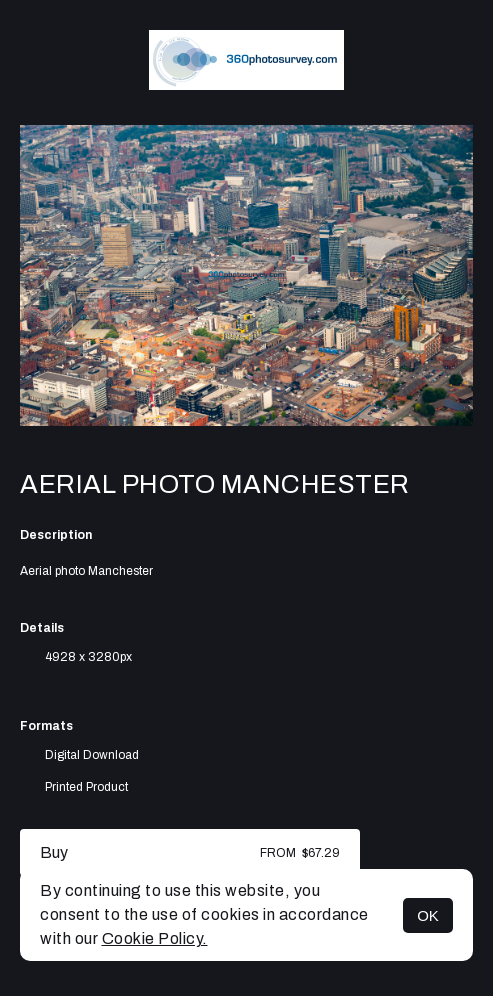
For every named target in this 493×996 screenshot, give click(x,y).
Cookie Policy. (155, 938)
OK (428, 915)
